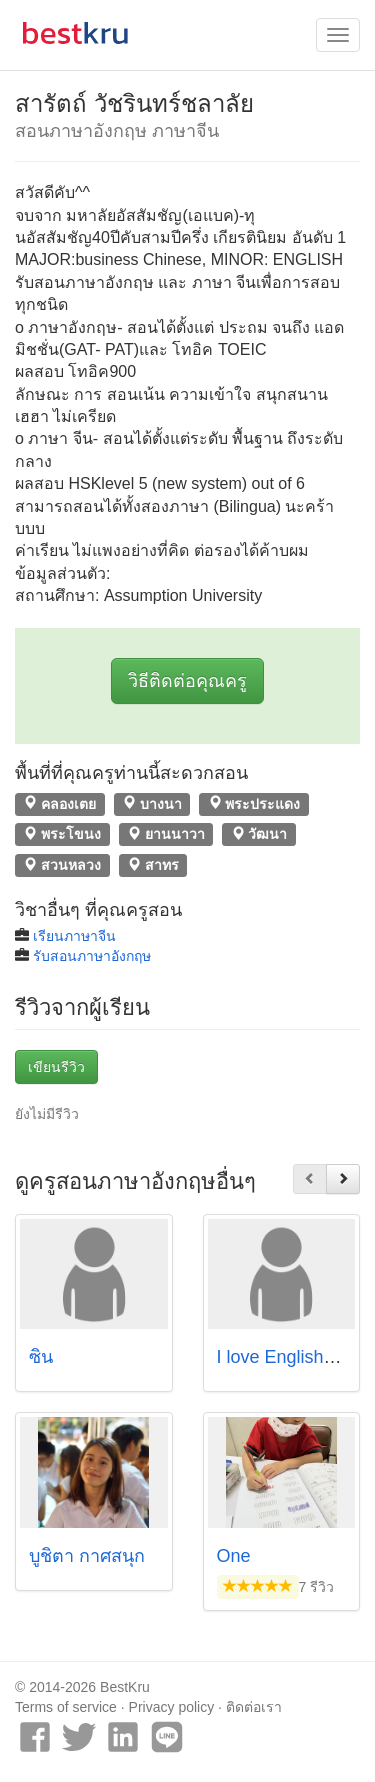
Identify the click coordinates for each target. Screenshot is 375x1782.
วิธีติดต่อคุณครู (187, 681)
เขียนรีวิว (56, 1067)
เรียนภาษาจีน (74, 936)
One (234, 1556)
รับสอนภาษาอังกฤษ (92, 956)
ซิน (41, 1357)
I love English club (289, 1357)
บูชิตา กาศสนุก (87, 1556)
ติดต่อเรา (254, 1707)
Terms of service (66, 1707)
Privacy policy (172, 1707)
